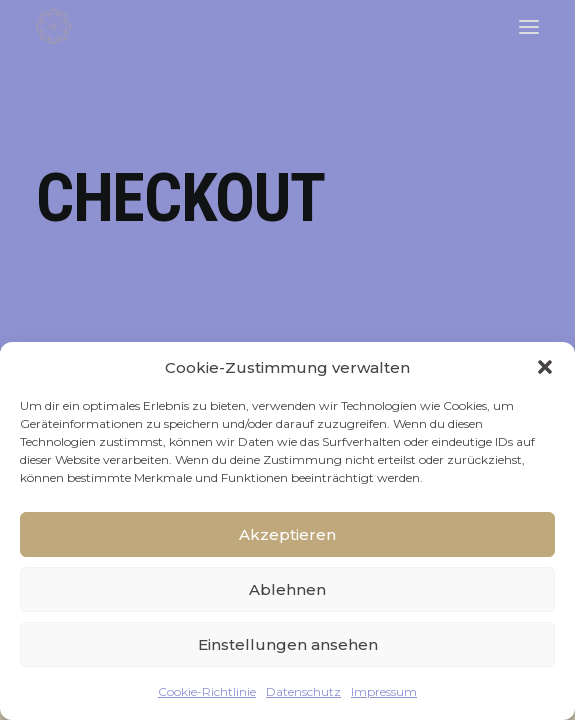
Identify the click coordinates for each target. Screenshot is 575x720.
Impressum (384, 691)
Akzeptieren (287, 534)
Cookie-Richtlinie (207, 691)
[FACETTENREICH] (53, 26)
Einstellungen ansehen (288, 644)
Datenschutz (303, 691)
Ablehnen (287, 589)
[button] (545, 367)
